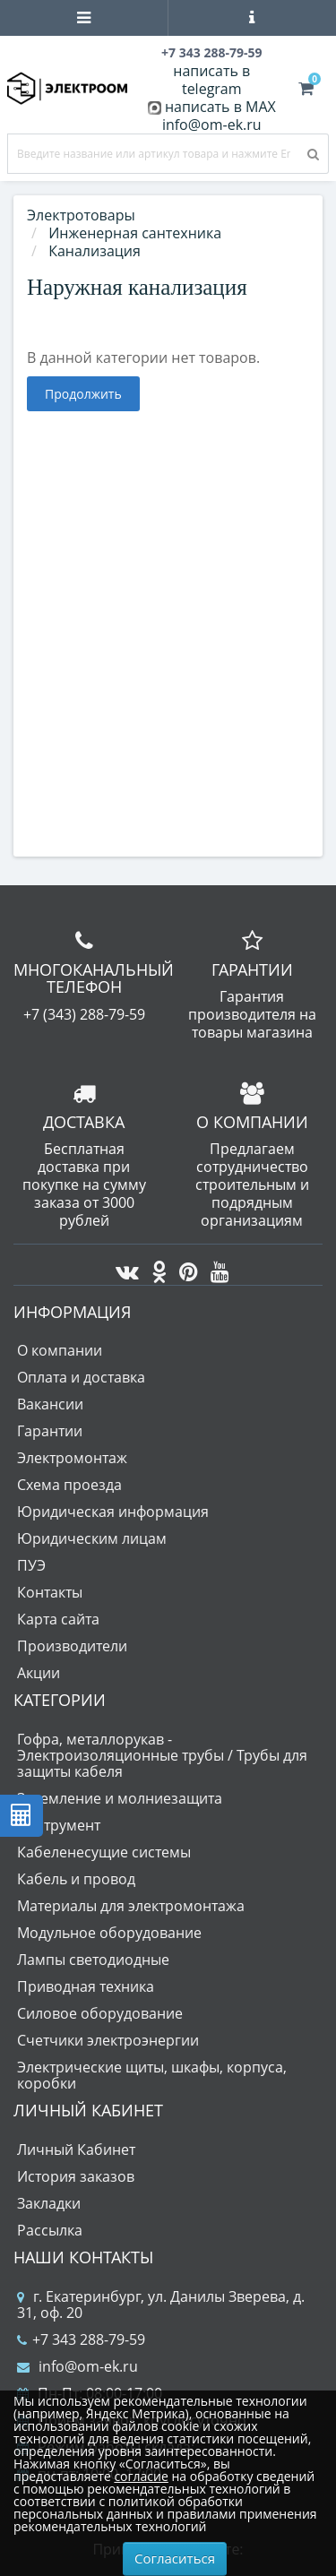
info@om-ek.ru (212, 124)
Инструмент (58, 1825)
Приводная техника (85, 1986)
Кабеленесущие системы (104, 1852)
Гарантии (49, 1431)
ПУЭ (31, 1565)
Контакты (49, 1592)
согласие (141, 2476)
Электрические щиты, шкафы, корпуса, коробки (152, 2075)
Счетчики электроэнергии (108, 2040)
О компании (59, 1350)
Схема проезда (69, 1485)
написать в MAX (220, 106)
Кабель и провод (76, 1879)
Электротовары (81, 215)
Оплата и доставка (81, 1377)
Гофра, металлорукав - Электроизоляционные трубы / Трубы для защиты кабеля (162, 1755)
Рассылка (49, 2230)
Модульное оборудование (109, 1933)
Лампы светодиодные (93, 1959)
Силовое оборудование (100, 2013)
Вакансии (50, 1404)
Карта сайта (58, 1619)
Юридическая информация (113, 1511)
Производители (72, 1646)
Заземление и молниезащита (119, 1798)
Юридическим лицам (92, 1538)
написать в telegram (211, 80)
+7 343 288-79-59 (81, 2339)
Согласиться (174, 2558)
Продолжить (83, 393)
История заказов (75, 2176)
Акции (38, 1673)
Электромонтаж (72, 1458)
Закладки (49, 2203)
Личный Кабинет (76, 2149)
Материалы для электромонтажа (131, 1906)
